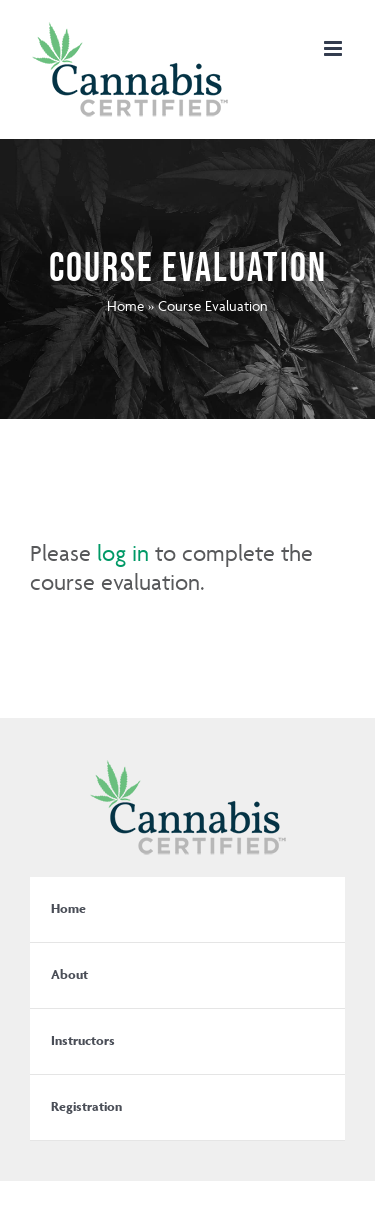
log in (123, 553)
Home (125, 305)
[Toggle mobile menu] (334, 48)
